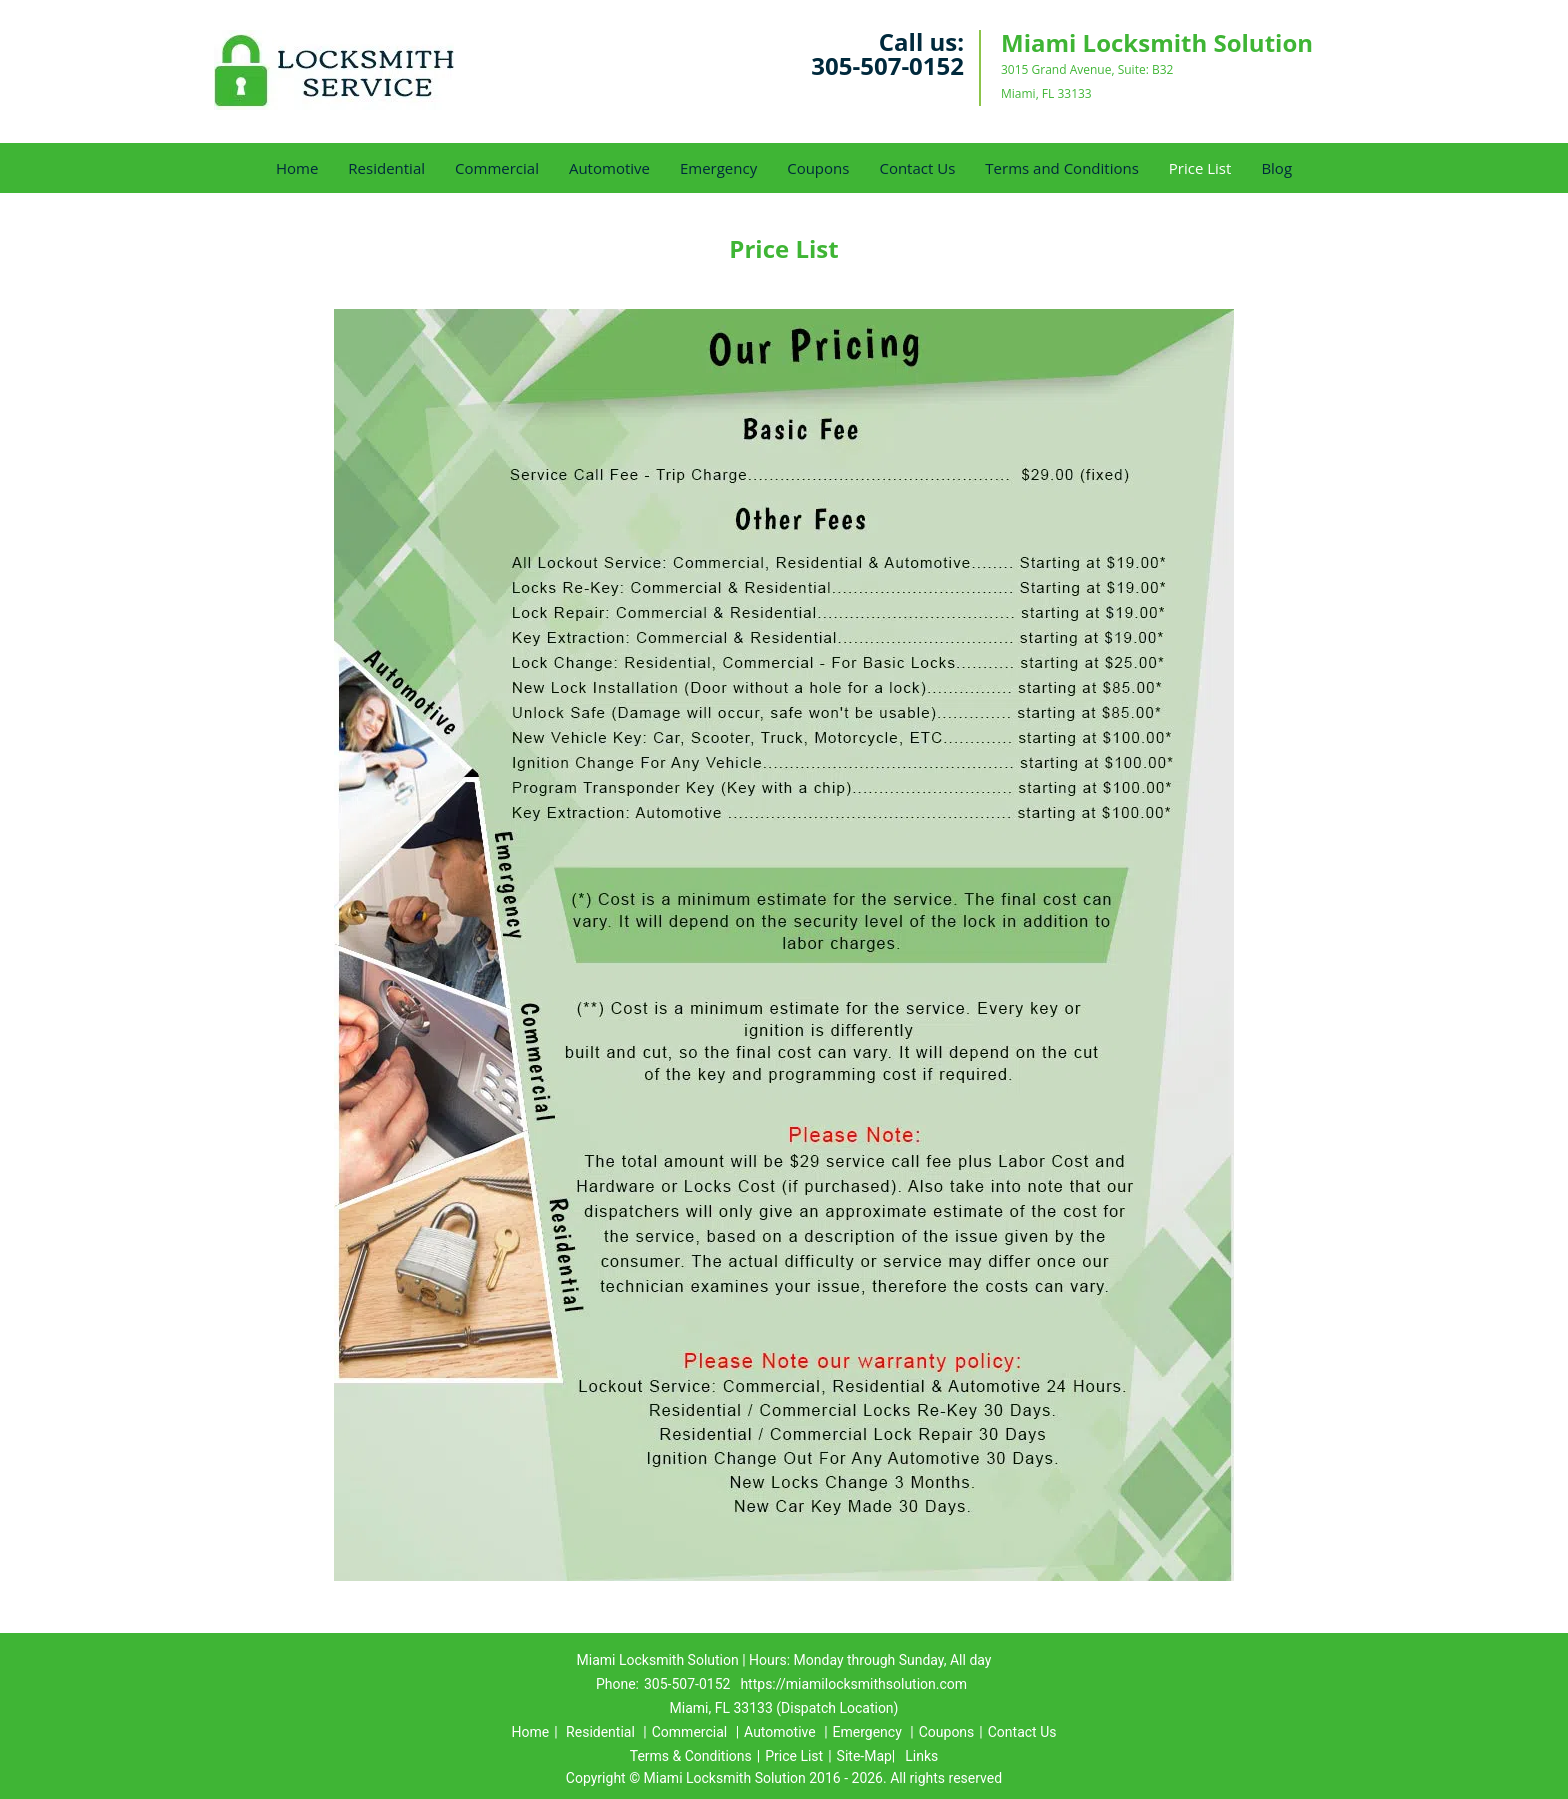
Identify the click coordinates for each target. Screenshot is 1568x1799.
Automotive (609, 168)
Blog (1276, 168)
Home (297, 168)
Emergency (718, 168)
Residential (386, 168)
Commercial (497, 168)
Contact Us (917, 168)
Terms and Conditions (1062, 168)
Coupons (818, 168)
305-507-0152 (887, 65)
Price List (1200, 168)
